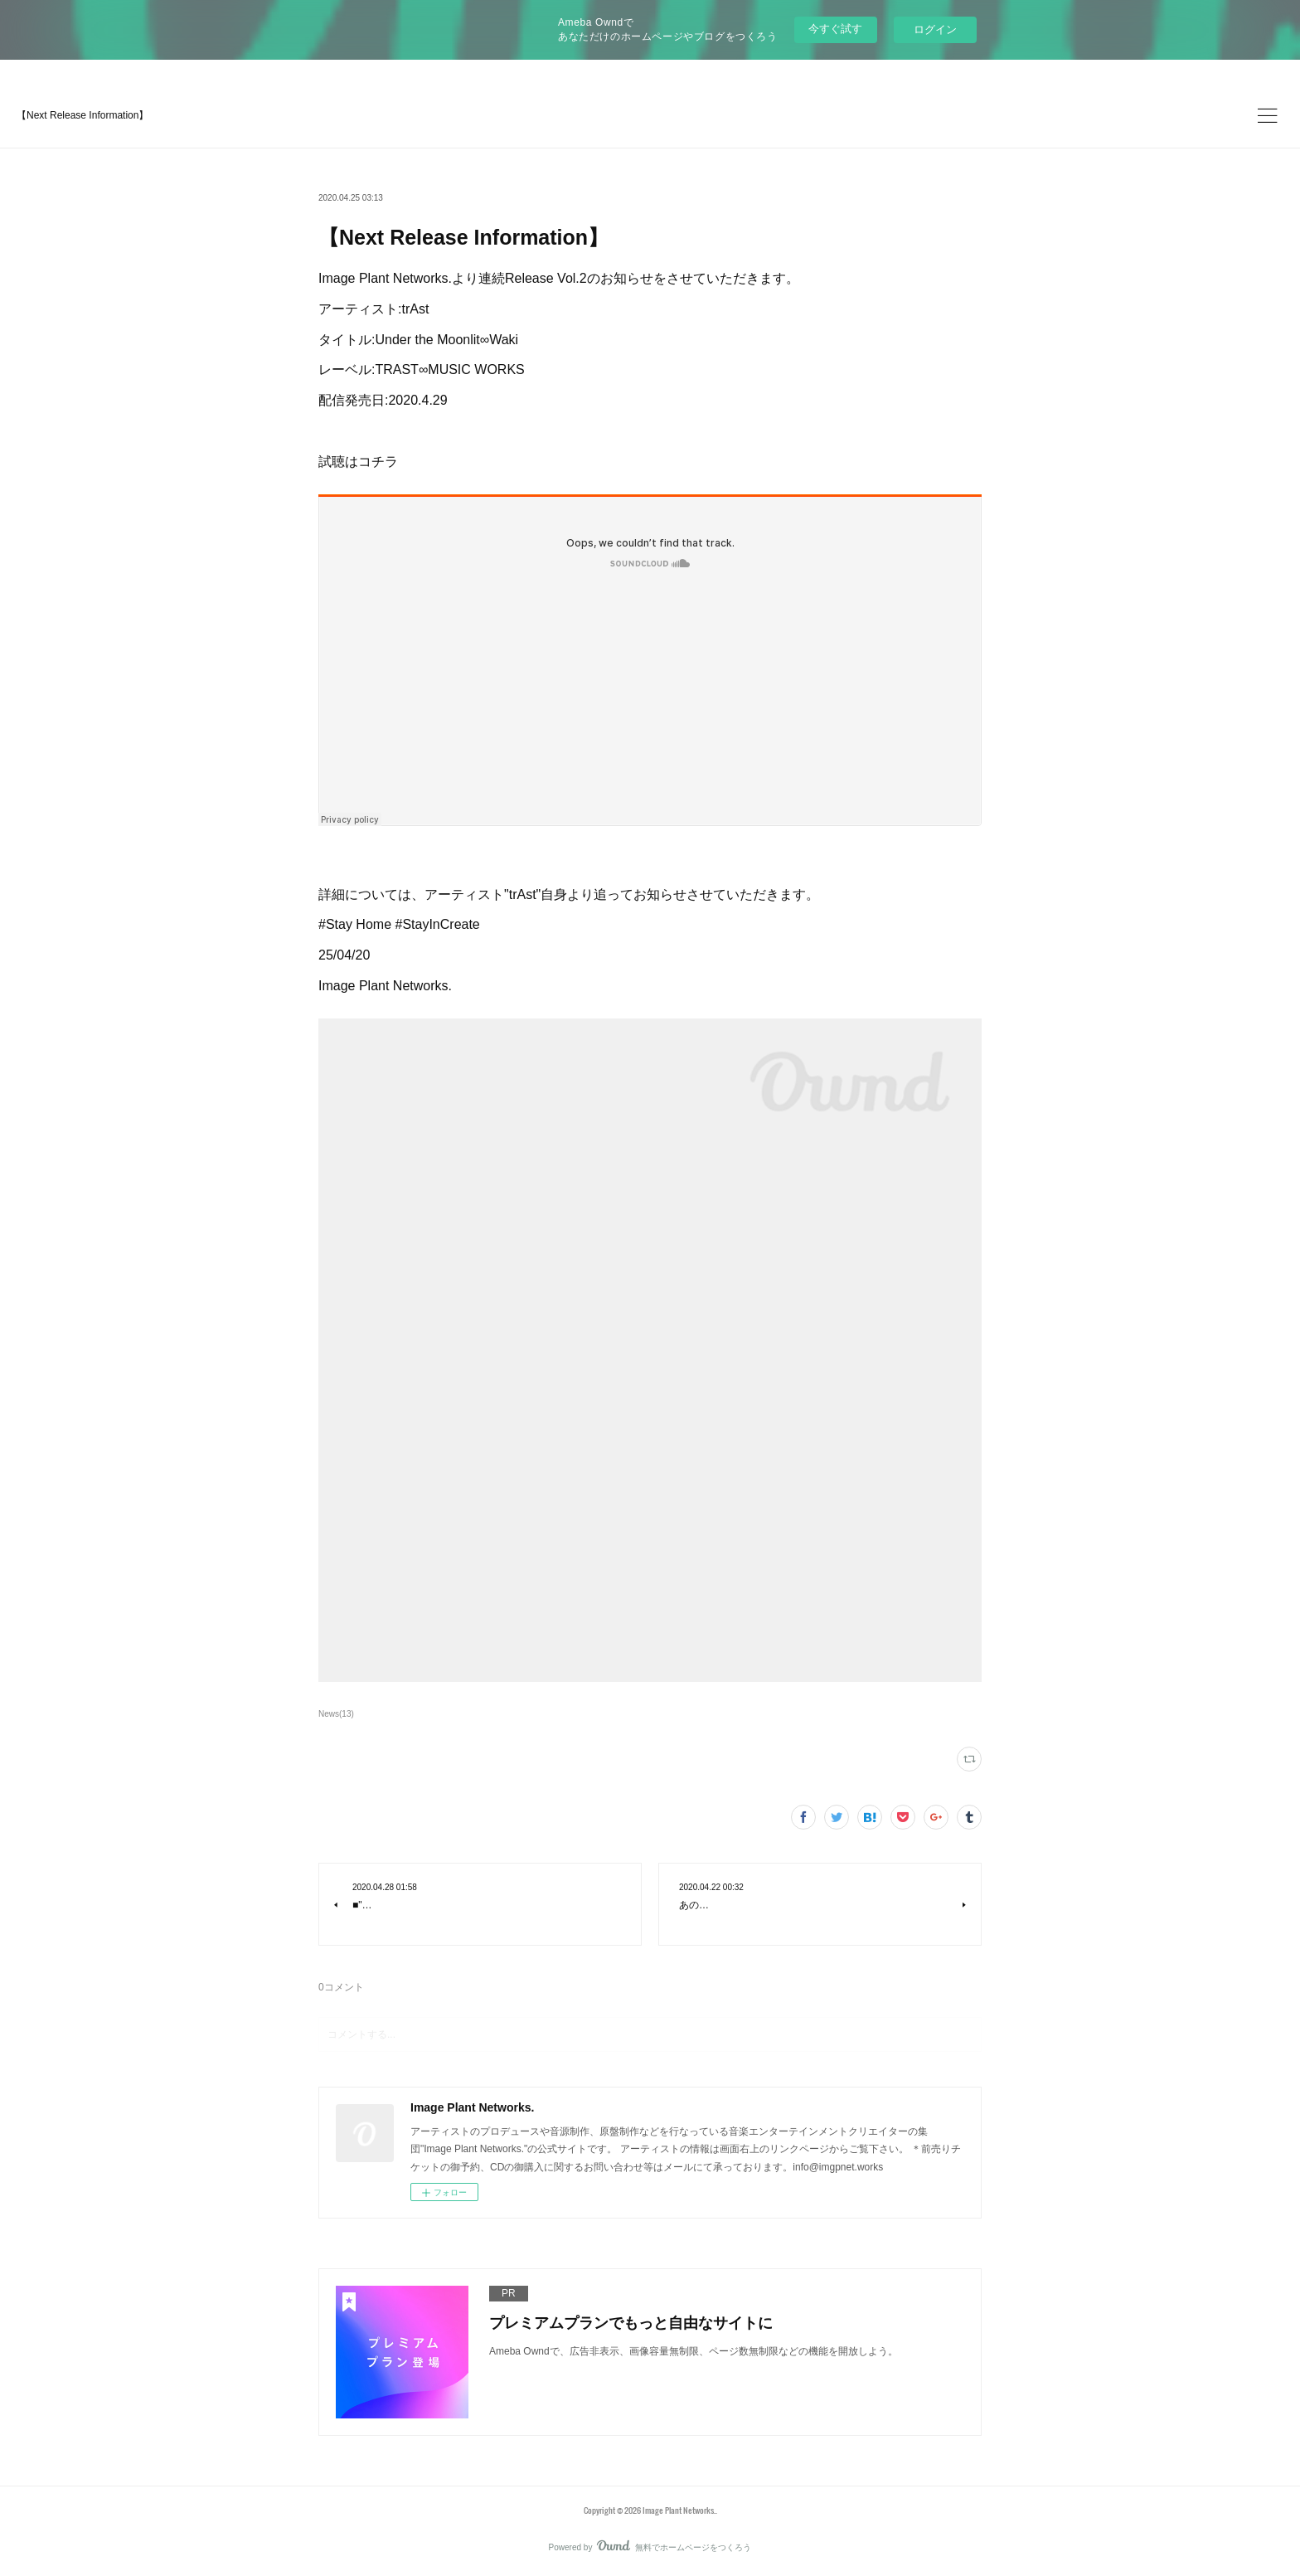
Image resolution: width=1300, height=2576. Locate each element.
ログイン (935, 29)
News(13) (336, 1713)
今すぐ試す (835, 28)
